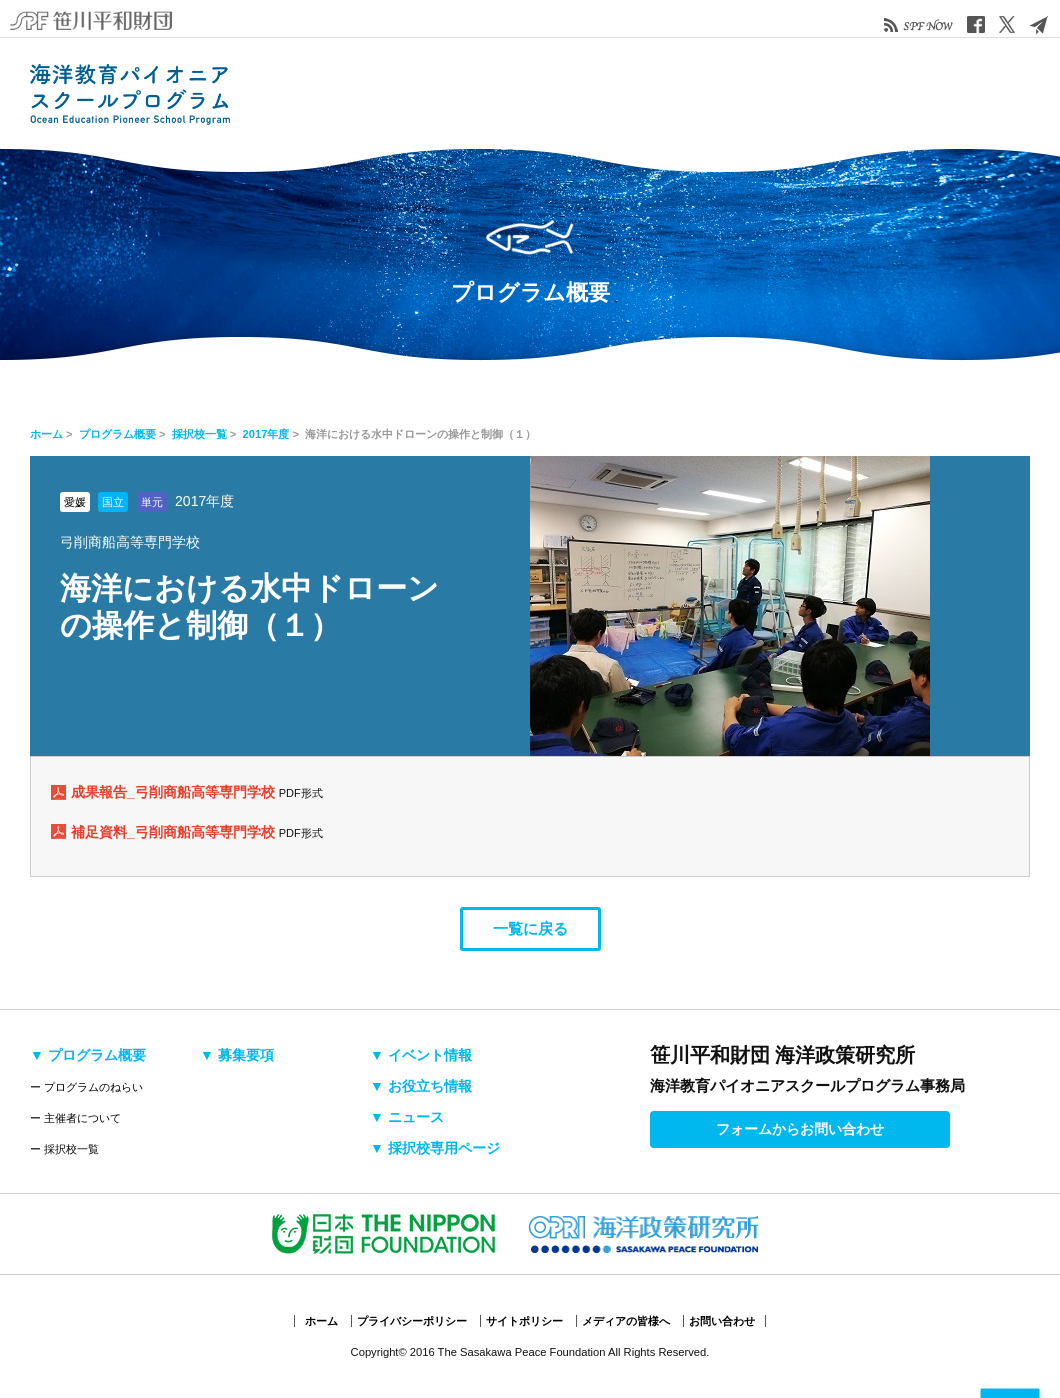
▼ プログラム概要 (88, 1055)
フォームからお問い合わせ (800, 1129)
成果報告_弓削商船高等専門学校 (175, 792)
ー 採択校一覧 (64, 1149)
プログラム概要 (355, 93)
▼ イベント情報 (421, 1055)
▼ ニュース (407, 1117)
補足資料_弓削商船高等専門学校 (175, 832)
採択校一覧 (199, 434)
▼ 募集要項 (237, 1055)
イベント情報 (625, 93)
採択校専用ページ (940, 93)
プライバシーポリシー (412, 1321)
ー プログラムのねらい (86, 1087)
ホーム (46, 434)
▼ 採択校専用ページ (435, 1148)
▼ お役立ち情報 (421, 1086)
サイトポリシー (524, 1321)
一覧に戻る (530, 928)
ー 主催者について (75, 1118)
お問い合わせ (722, 1321)
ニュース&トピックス (805, 93)
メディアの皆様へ (626, 1321)
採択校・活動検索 (445, 93)
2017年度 (266, 434)
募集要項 (535, 93)
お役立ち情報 (715, 93)
